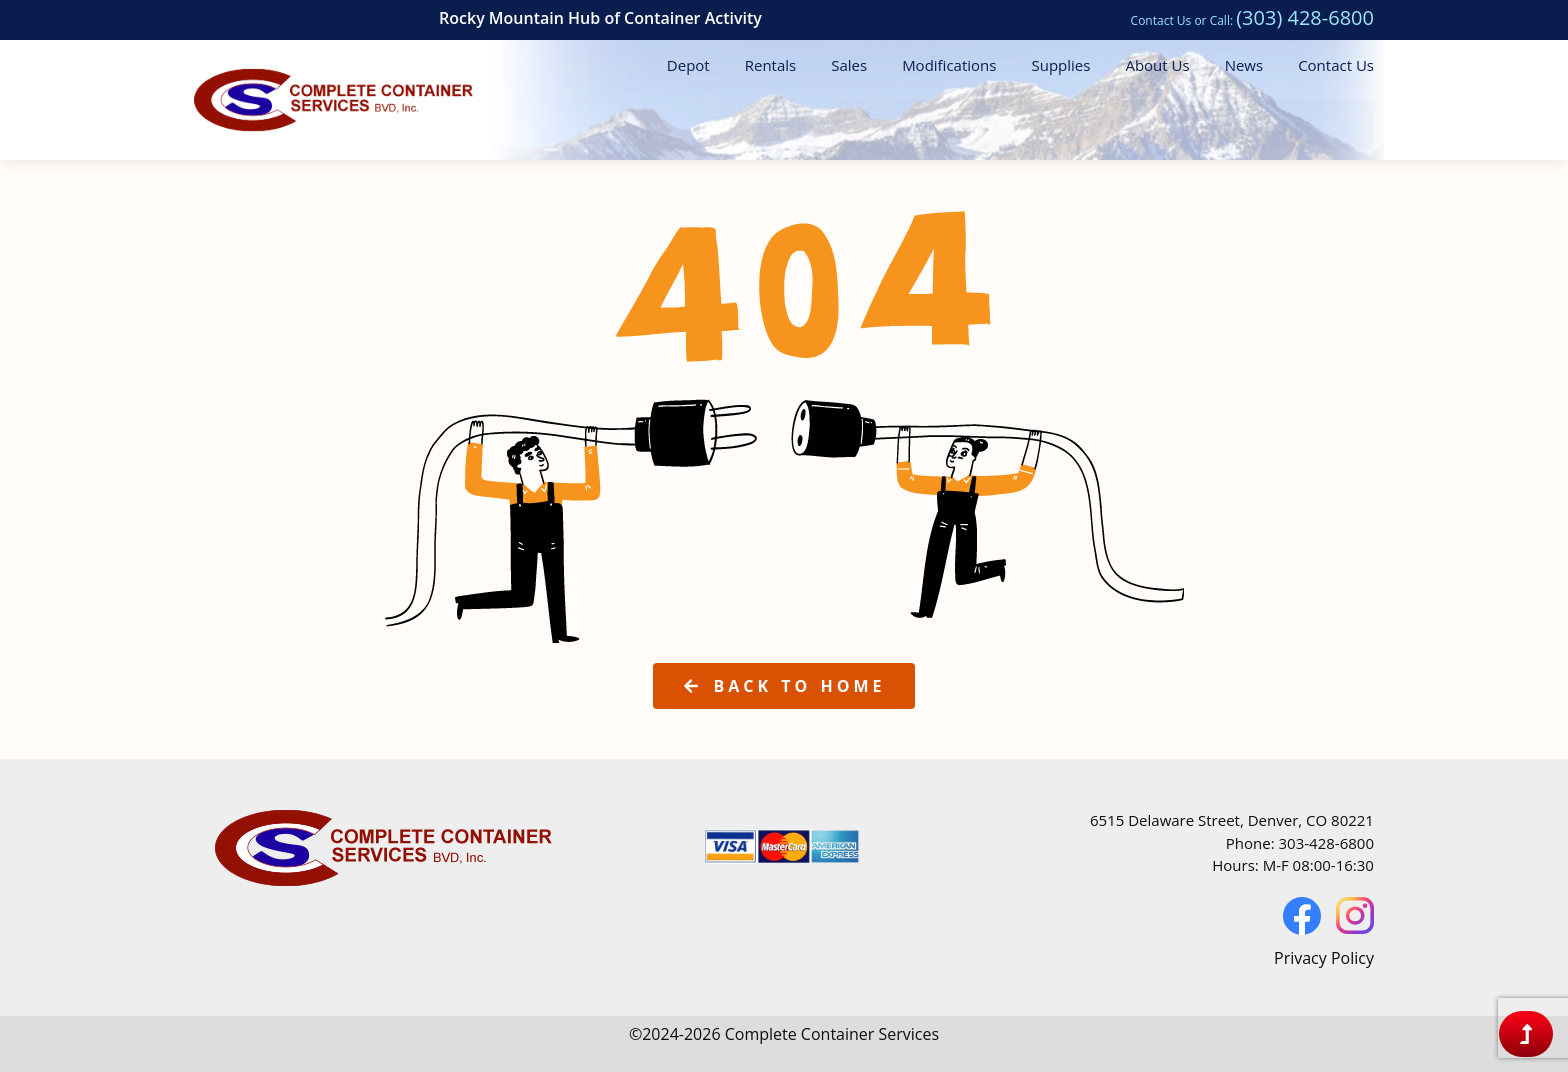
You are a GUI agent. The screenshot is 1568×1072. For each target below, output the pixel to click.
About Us (1157, 65)
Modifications (949, 65)
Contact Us (1161, 20)
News (1244, 65)
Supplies (1060, 65)
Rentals (771, 65)
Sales (849, 65)
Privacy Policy (1324, 958)
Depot (688, 65)
